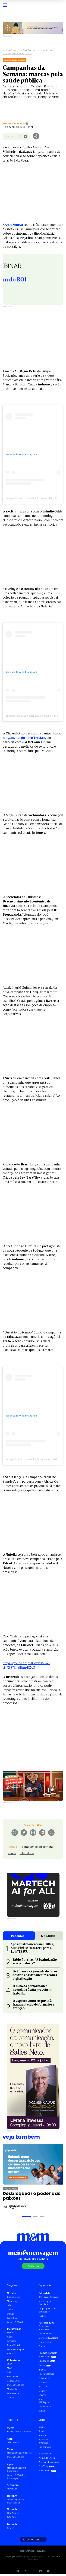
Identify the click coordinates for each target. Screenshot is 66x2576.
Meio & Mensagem (14, 123)
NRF (9, 2372)
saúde (12, 1853)
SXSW (9, 2363)
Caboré (10, 2397)
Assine (42, 2427)
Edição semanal (46, 2453)
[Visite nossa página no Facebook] (18, 2570)
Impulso (42, 2369)
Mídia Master (13, 2442)
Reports (11, 2353)
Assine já (33, 2266)
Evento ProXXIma (15, 2384)
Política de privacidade (44, 2441)
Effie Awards (13, 2393)
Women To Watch (15, 2322)
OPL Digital (44, 2360)
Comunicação (18, 50)
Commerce (44, 2346)
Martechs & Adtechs (48, 2337)
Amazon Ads (44, 2356)
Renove (42, 2431)
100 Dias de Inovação (49, 2297)
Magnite (42, 2390)
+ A (13, 136)
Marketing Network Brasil (19, 2452)
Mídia (9, 2305)
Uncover (42, 2394)
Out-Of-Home (45, 2333)
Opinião (10, 2313)
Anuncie (42, 2435)
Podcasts (11, 2332)
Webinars (11, 2340)
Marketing (12, 2301)
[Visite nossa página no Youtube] (48, 2570)
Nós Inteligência (46, 2373)
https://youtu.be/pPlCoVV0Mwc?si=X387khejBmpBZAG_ (26, 1665)
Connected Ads (46, 2342)
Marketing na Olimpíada (45, 2303)
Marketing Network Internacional (16, 2501)
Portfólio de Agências (17, 2349)
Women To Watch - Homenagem (16, 2477)
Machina (43, 2382)
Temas (12, 1847)
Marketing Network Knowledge (16, 2469)
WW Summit (13, 2376)
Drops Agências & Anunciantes (47, 2310)
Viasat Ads (43, 2386)
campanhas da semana (38, 1847)
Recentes (17, 1936)
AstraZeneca (14, 224)
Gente (10, 2309)
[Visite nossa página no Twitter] (25, 2570)
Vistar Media (45, 2378)
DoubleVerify (45, 2406)
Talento (42, 2315)
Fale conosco (45, 2446)
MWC (9, 2368)
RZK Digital (44, 2402)
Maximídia (12, 2389)
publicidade (26, 1853)
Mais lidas (48, 1936)
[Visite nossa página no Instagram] (33, 2570)
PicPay (42, 2365)
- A (7, 136)
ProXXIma (12, 2318)
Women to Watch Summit (19, 2431)
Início (5, 50)
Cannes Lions (13, 2380)
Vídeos (10, 2336)
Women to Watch (47, 2457)
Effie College (13, 2517)
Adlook (42, 2410)
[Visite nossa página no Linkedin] (40, 2570)
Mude (41, 2399)
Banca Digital (13, 2345)
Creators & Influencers (44, 2328)
